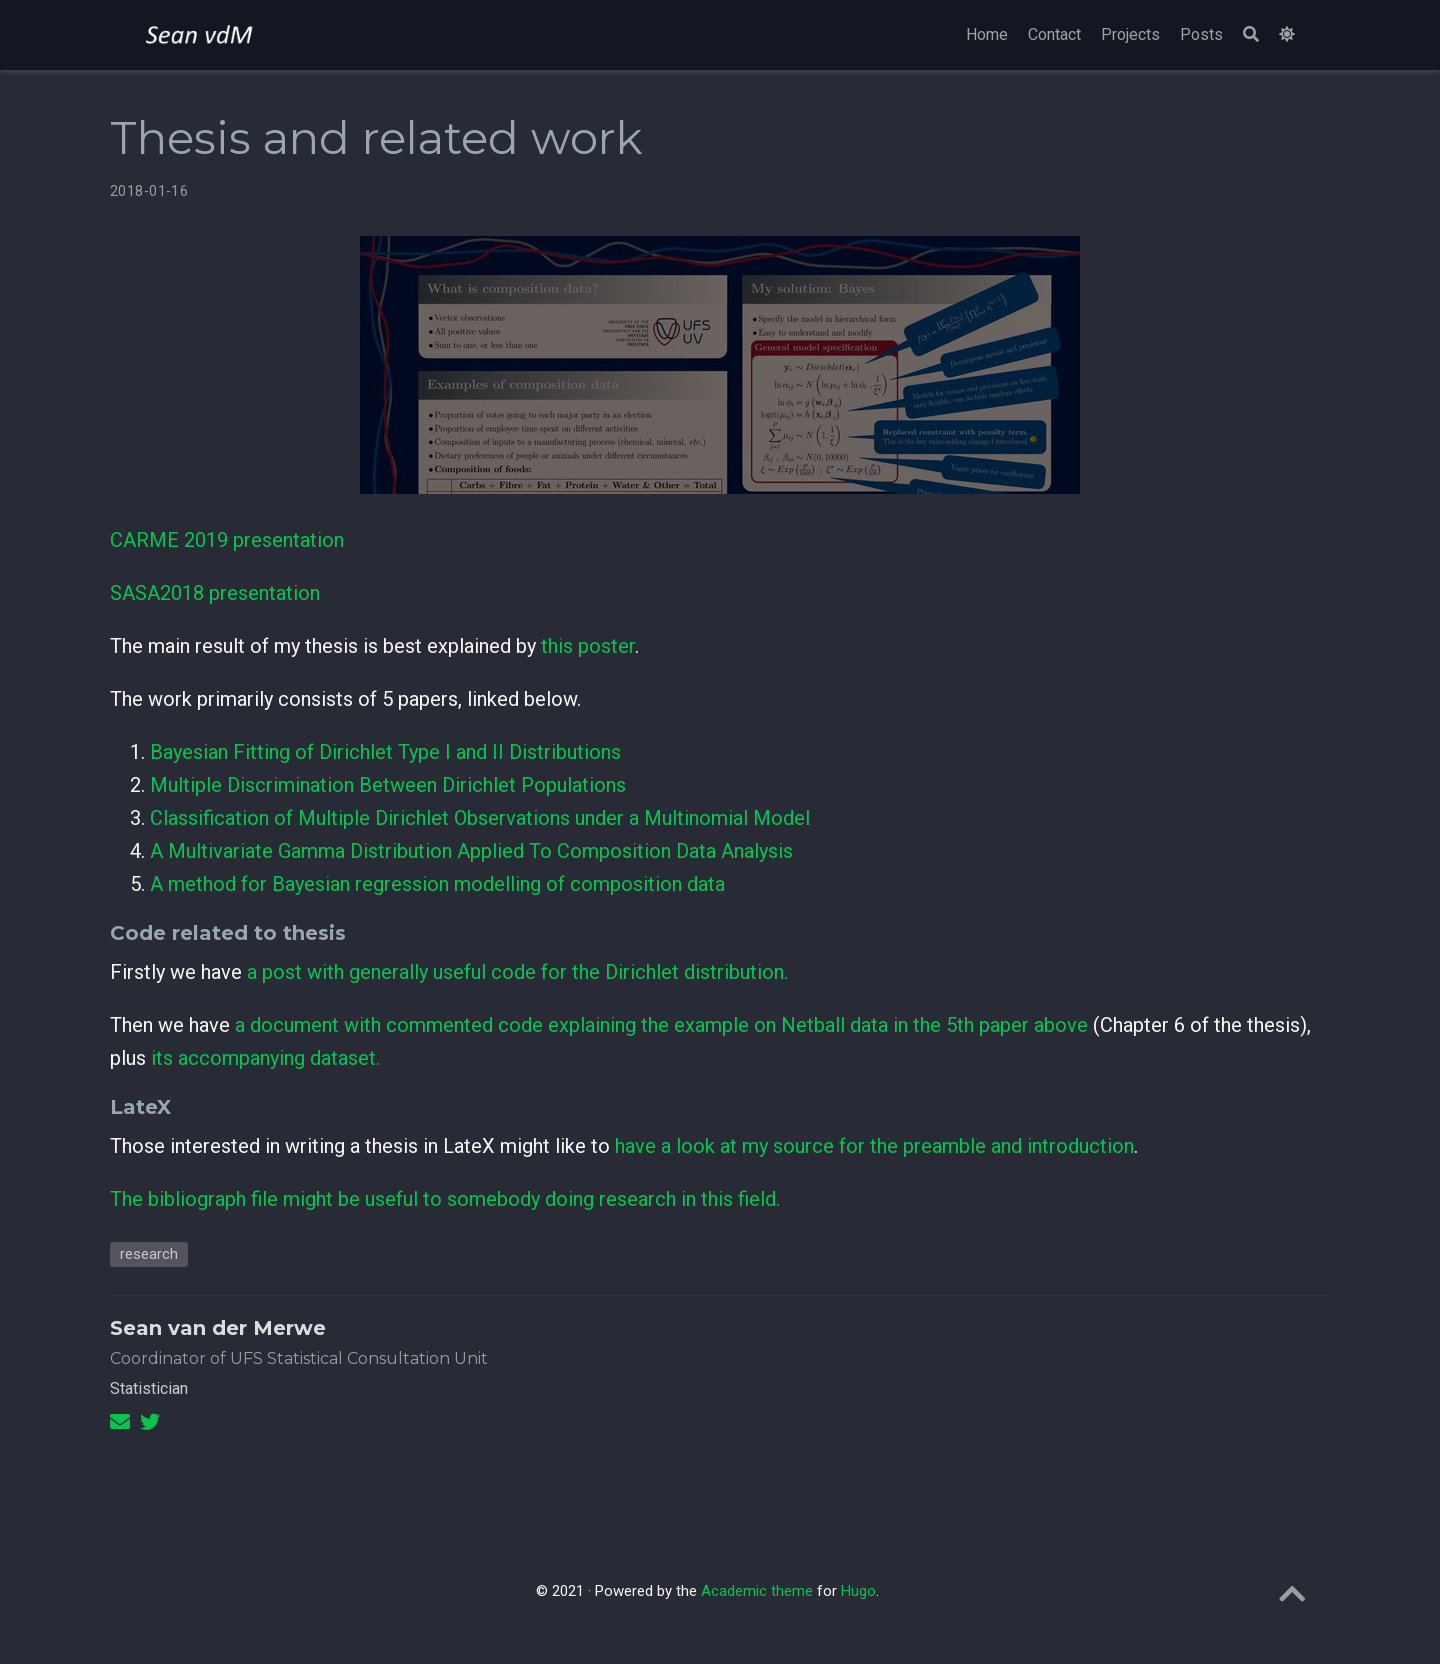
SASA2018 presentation (215, 593)
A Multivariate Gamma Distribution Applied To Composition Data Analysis (471, 851)
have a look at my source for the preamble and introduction (874, 1146)
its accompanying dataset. (265, 1058)
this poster (588, 646)
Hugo (858, 1591)
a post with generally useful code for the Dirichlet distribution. (517, 972)
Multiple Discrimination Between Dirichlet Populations (388, 785)
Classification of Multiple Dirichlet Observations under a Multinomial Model (480, 818)
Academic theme (757, 1591)
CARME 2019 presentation (227, 540)
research (149, 1254)
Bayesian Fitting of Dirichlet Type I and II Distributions (385, 752)
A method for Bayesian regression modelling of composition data (437, 884)
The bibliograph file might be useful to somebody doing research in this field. (445, 1199)
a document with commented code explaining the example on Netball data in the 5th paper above (661, 1025)
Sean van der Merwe (218, 1328)
